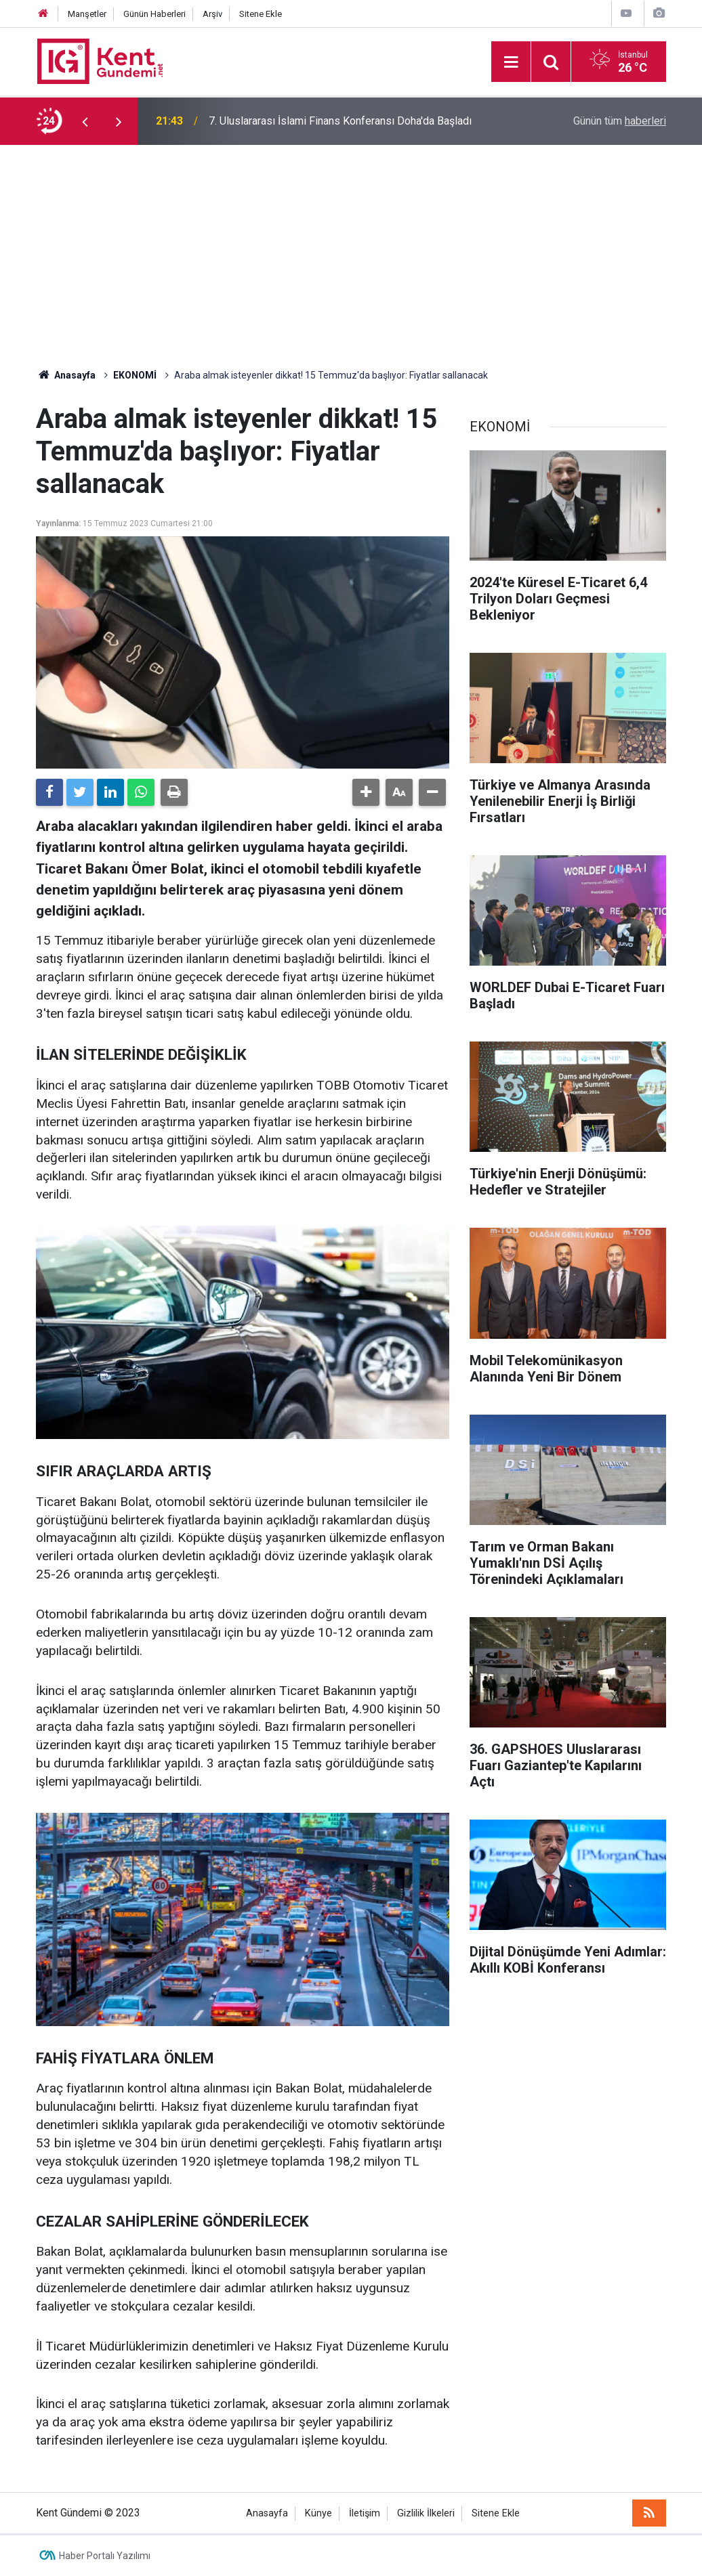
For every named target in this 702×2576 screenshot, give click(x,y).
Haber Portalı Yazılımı (104, 2555)
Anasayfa (267, 2513)
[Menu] (511, 62)
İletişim (364, 2513)
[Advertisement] (351, 246)
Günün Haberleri (154, 14)
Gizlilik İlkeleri (426, 2513)
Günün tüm (619, 120)
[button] (365, 792)
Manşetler (87, 14)
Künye (318, 2513)
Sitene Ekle (260, 14)
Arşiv (212, 14)
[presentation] (85, 121)
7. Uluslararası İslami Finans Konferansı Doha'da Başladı (340, 120)
